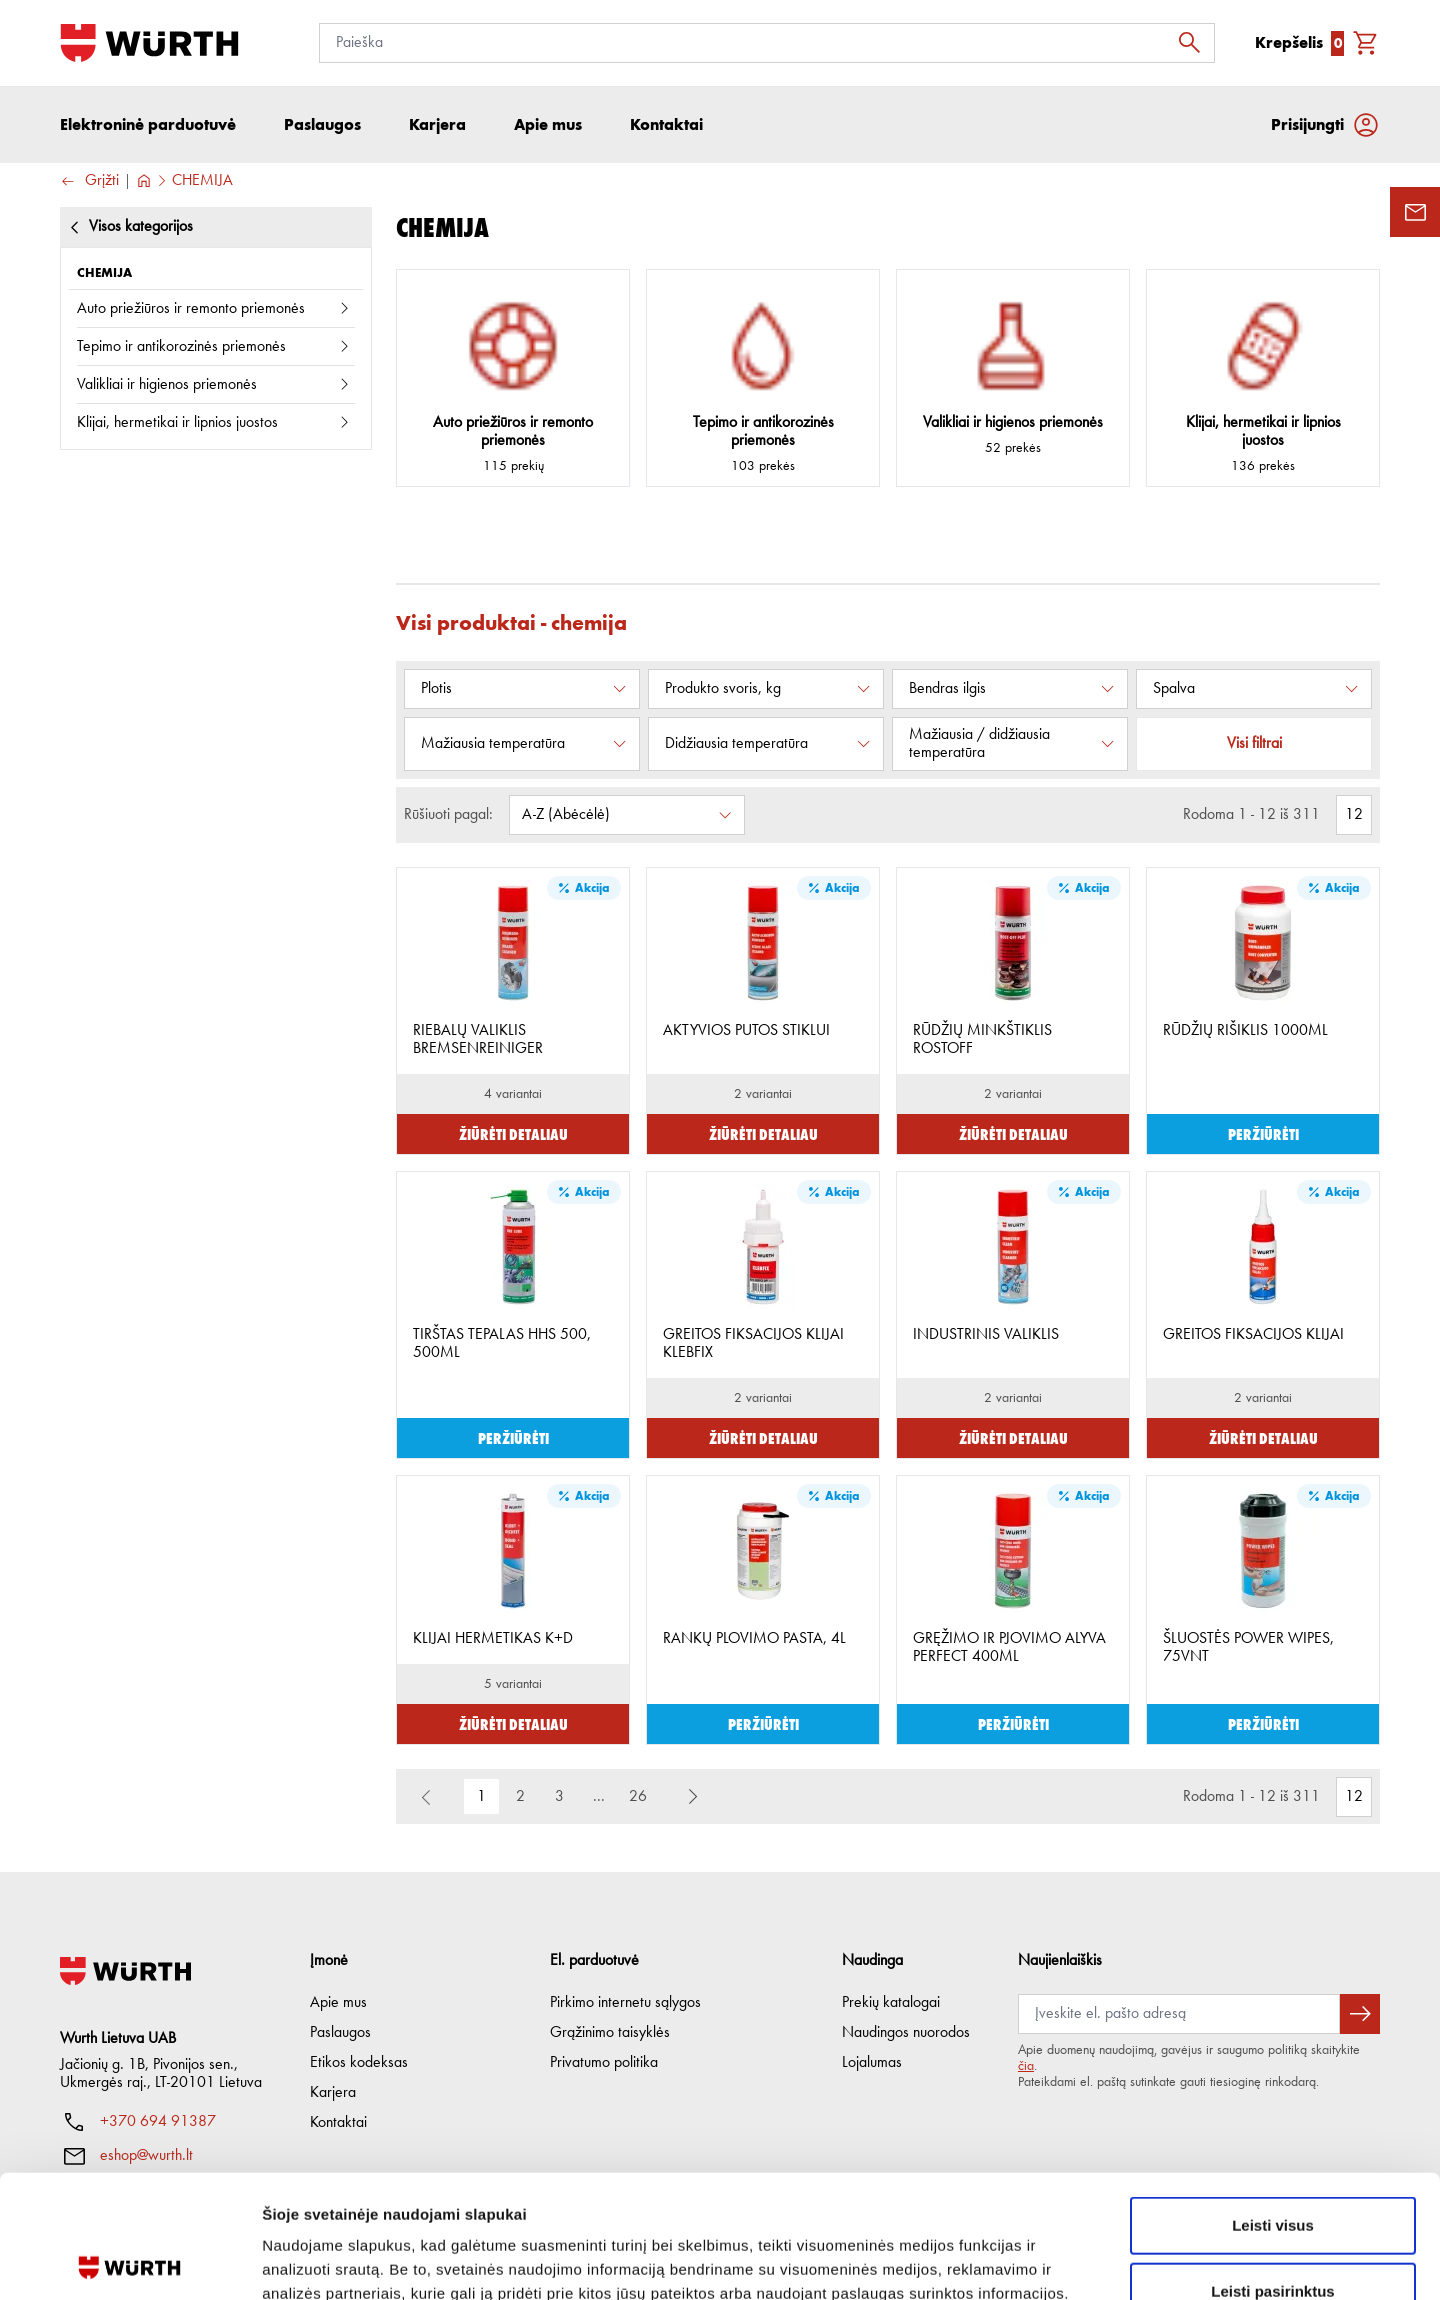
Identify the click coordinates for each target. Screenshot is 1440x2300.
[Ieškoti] (1195, 43)
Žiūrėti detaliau (513, 1133)
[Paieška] (767, 43)
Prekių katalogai (891, 2003)
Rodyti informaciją (1025, 2260)
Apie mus (338, 2003)
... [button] (599, 1797)
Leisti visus (1273, 2102)
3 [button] (559, 1797)
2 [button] (520, 1797)
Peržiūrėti (1263, 1133)
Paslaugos (340, 2033)
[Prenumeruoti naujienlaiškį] (1360, 2014)
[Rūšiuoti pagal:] (627, 815)
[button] (693, 1797)
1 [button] (481, 1797)
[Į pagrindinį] (149, 43)
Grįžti (89, 181)
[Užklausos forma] (1415, 212)
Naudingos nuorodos (906, 2033)
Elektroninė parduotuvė (148, 124)
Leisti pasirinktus (1272, 2168)
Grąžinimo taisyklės (610, 2033)
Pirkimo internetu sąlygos (625, 2003)
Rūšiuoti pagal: (448, 815)
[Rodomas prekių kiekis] (1354, 815)
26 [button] (638, 1797)
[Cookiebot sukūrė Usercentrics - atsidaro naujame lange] (129, 2261)
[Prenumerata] (1179, 2014)
